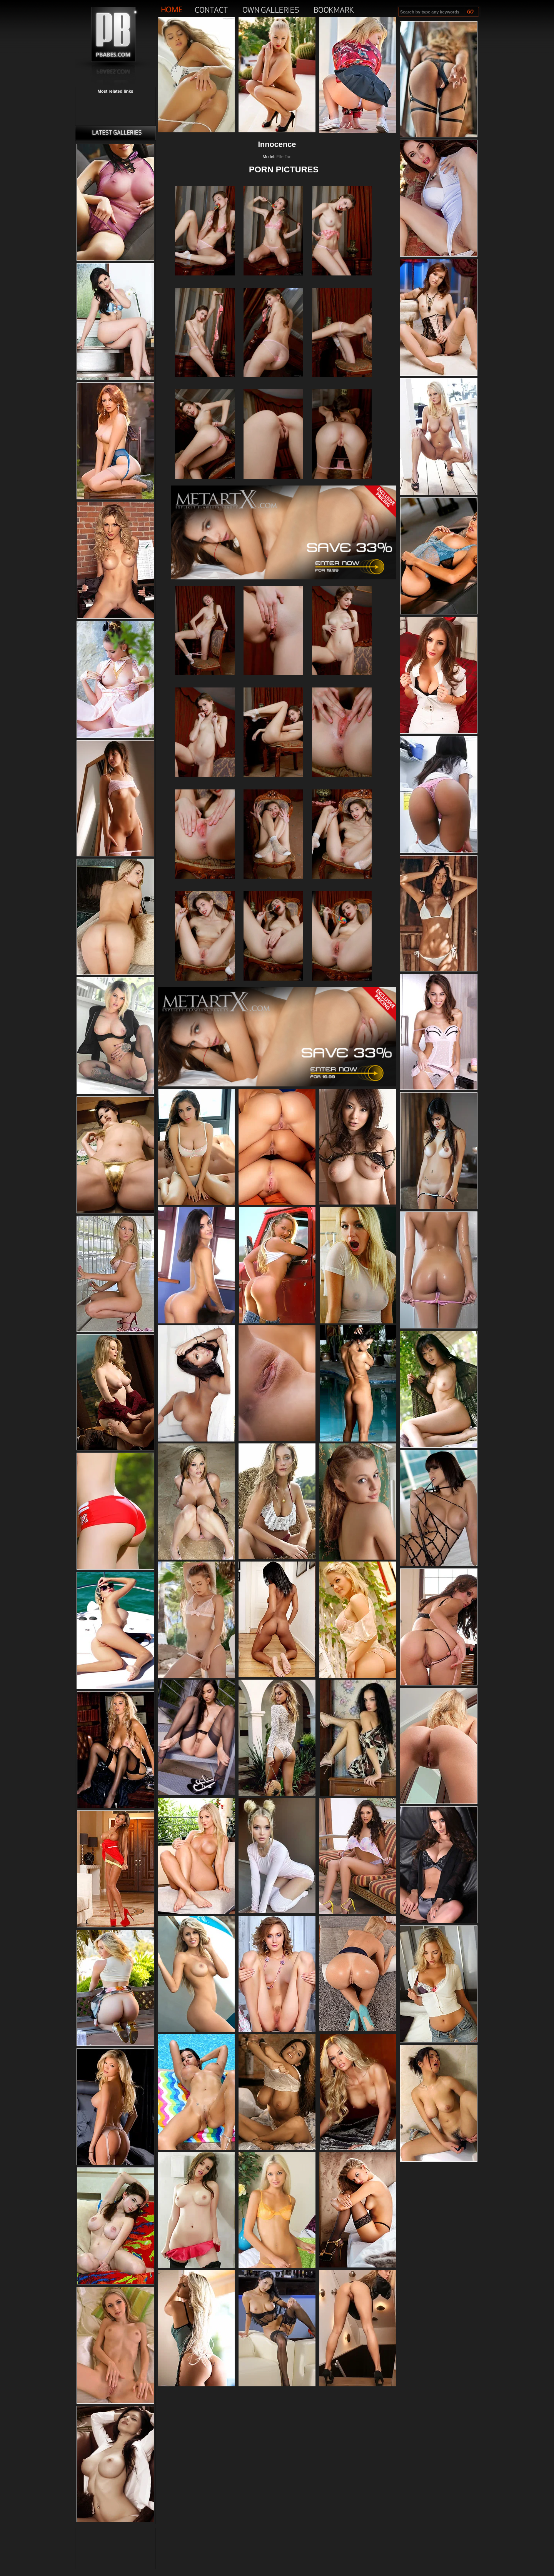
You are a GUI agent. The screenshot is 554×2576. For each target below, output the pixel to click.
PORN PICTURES (284, 169)
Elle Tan (284, 156)
